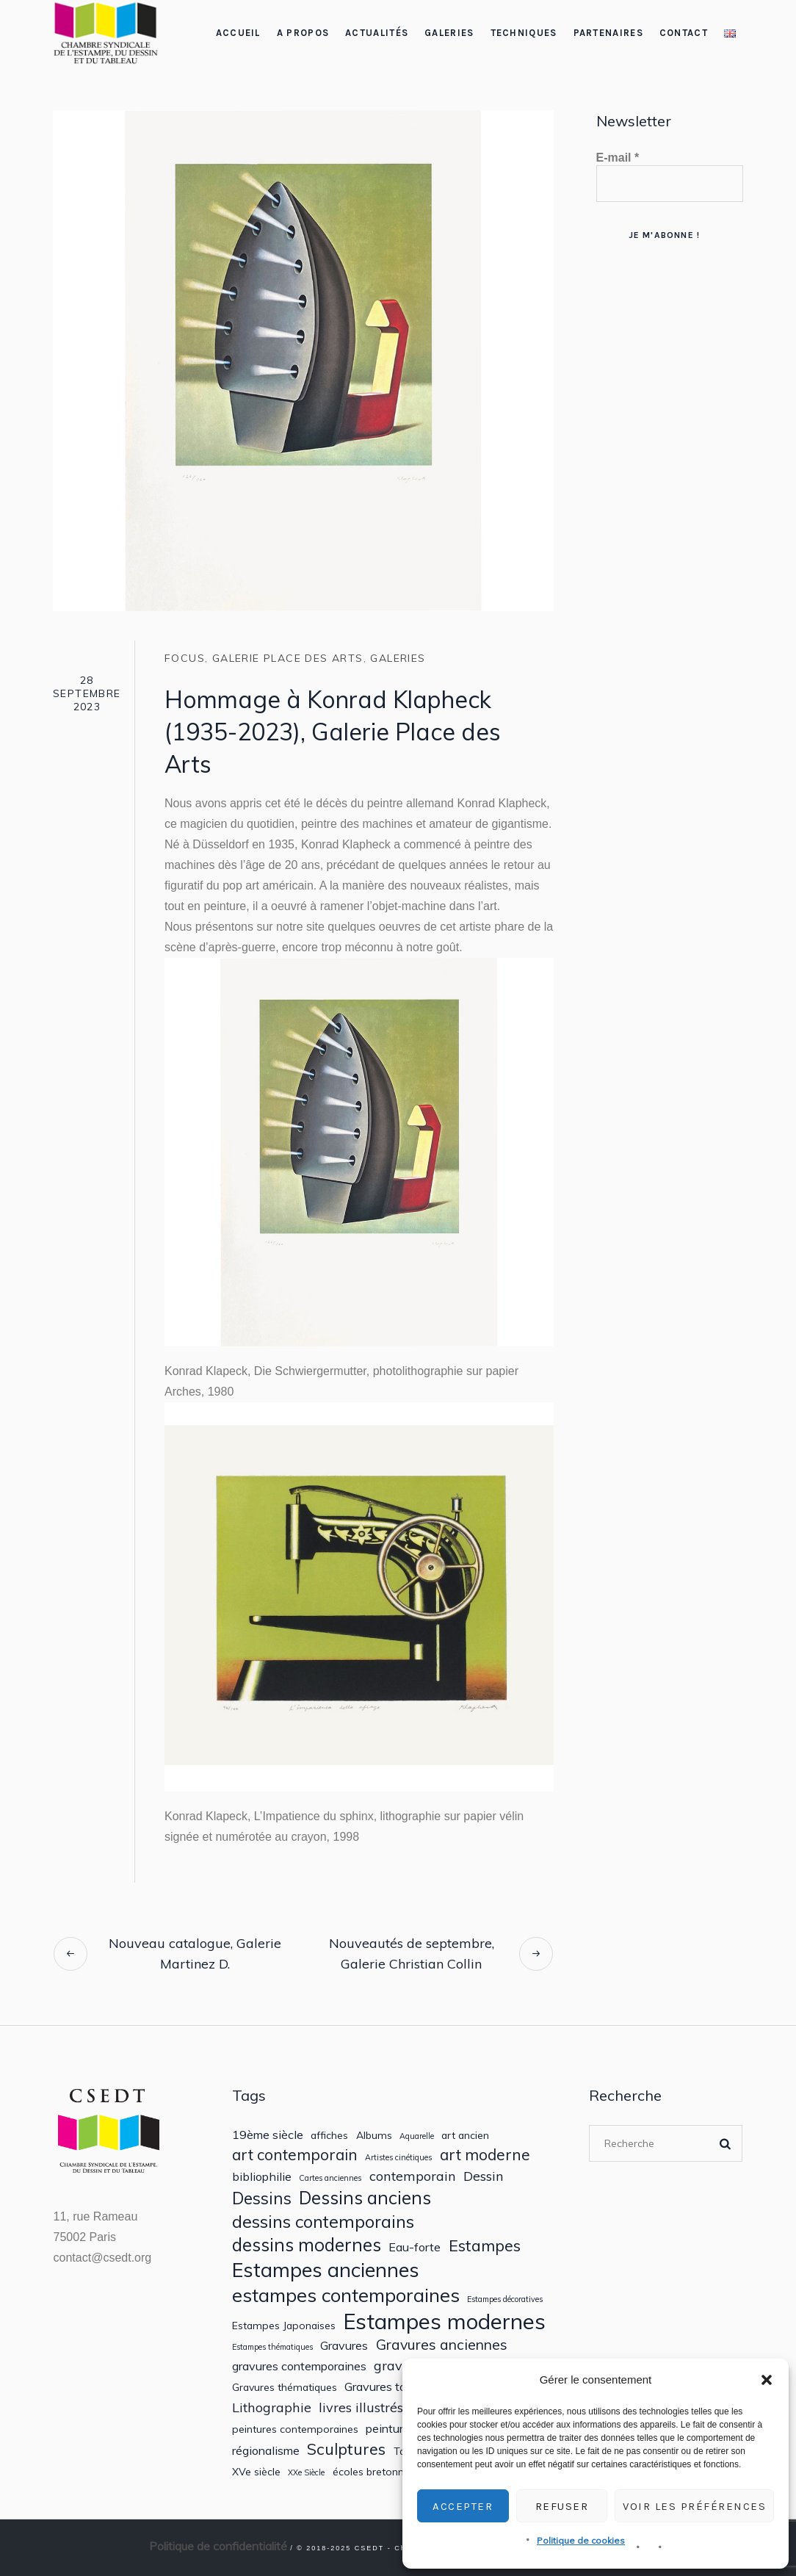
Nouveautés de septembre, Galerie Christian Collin (411, 1953)
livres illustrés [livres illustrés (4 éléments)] (361, 2407)
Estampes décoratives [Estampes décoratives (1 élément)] (505, 2299)
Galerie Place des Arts (287, 658)
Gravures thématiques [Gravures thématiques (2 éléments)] (284, 2387)
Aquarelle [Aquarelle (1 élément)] (416, 2136)
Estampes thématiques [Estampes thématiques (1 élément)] (272, 2347)
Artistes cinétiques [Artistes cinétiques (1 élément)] (398, 2157)
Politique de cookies (581, 2540)
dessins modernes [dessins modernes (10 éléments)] (306, 2245)
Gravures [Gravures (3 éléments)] (344, 2346)
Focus (184, 658)
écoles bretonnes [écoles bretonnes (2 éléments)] (374, 2472)
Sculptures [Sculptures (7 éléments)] (346, 2448)
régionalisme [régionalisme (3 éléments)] (266, 2451)
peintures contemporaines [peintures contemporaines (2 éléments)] (295, 2429)
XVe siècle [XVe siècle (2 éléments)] (256, 2472)
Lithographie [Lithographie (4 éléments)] (271, 2407)
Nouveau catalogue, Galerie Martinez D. (195, 1953)
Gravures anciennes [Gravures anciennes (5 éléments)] (441, 2344)
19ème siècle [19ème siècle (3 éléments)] (267, 2135)
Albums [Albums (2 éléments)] (374, 2135)
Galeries (397, 658)
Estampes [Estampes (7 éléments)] (485, 2245)
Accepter (463, 2506)
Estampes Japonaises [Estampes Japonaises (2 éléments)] (284, 2325)
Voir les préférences (694, 2506)
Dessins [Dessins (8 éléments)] (262, 2198)
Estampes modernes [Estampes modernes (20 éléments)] (444, 2321)
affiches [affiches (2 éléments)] (329, 2135)
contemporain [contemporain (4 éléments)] (412, 2176)
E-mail (618, 157)
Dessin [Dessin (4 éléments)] (483, 2176)
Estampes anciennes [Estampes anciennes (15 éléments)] (325, 2270)
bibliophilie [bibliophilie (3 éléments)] (262, 2177)
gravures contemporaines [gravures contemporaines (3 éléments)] (299, 2366)
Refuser (562, 2506)
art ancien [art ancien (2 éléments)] (465, 2135)
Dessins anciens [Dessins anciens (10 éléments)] (365, 2198)
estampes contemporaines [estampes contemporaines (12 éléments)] (346, 2295)
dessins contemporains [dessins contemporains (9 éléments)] (323, 2221)
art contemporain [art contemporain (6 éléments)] (295, 2155)
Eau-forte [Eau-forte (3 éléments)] (414, 2247)
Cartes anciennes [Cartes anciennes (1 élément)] (330, 2178)
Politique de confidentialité (218, 2546)
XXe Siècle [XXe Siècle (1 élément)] (306, 2473)
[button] (766, 2380)
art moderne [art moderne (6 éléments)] (485, 2155)
